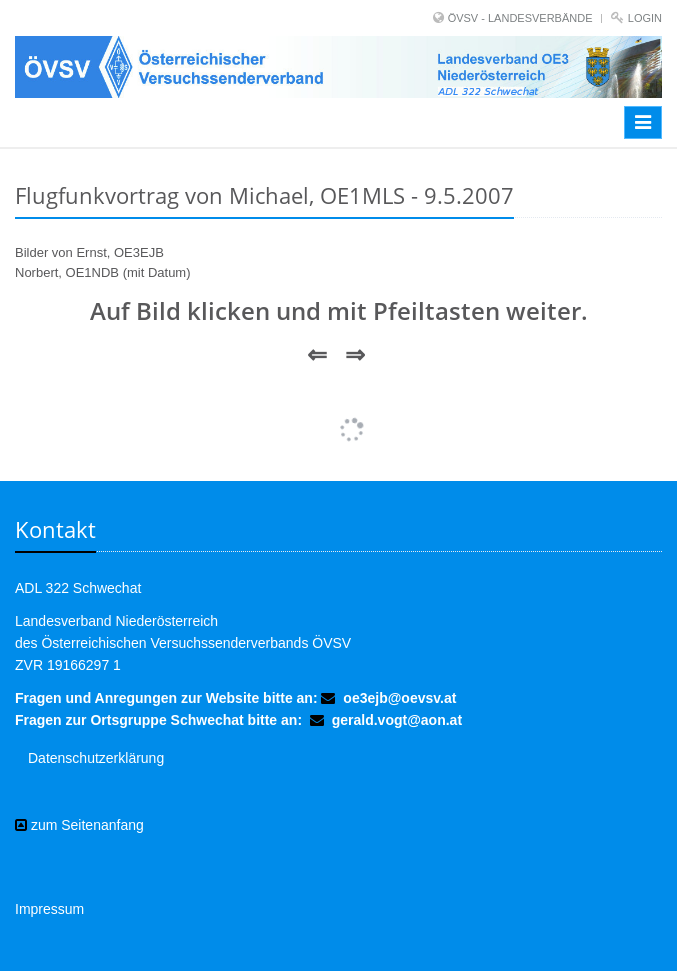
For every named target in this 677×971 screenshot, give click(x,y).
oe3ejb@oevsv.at (399, 698)
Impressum (49, 909)
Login (645, 18)
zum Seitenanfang (79, 825)
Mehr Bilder (339, 412)
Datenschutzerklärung (96, 758)
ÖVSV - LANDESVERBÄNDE (520, 18)
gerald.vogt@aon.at (397, 720)
